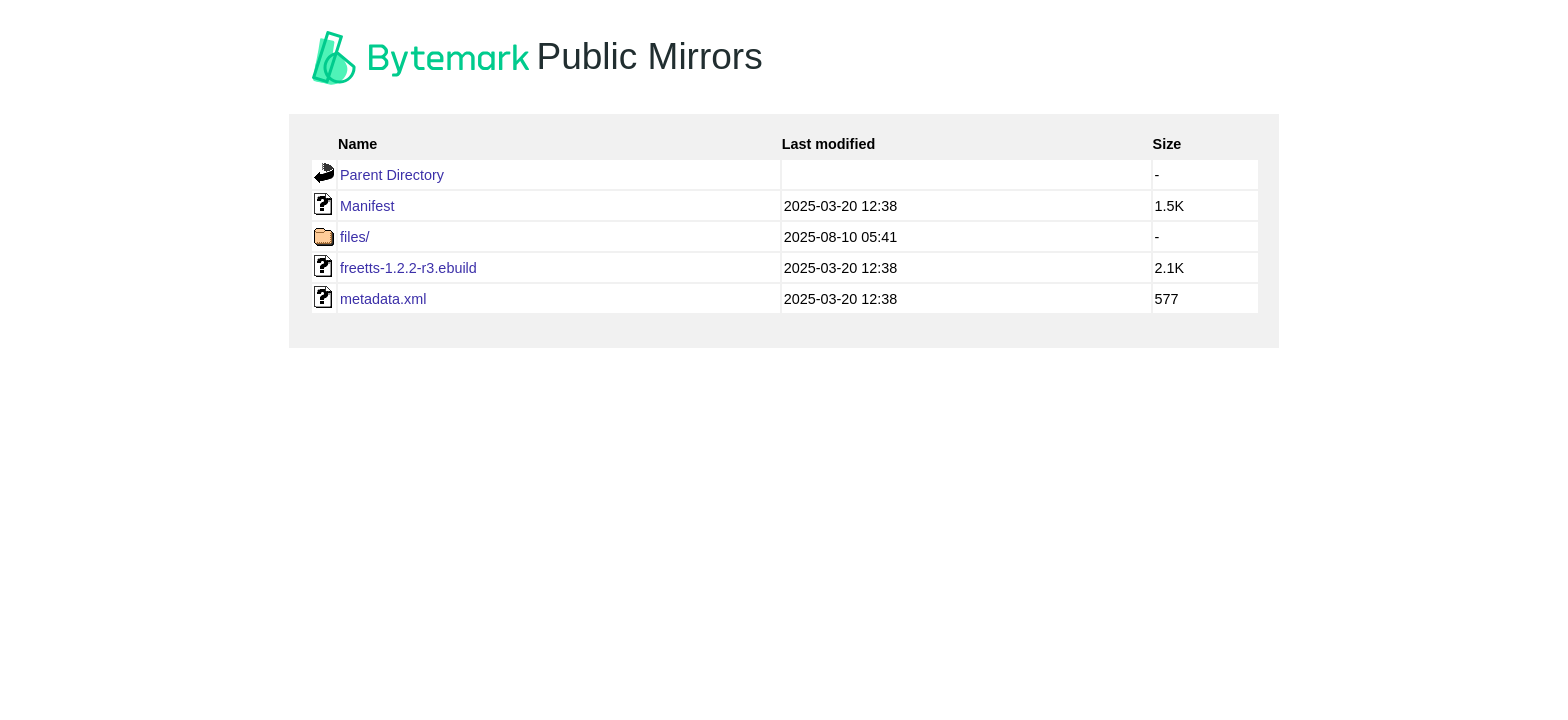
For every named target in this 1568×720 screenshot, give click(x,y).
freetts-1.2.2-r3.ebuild (408, 268)
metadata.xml (383, 299)
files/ (355, 237)
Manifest (367, 206)
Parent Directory (392, 175)
